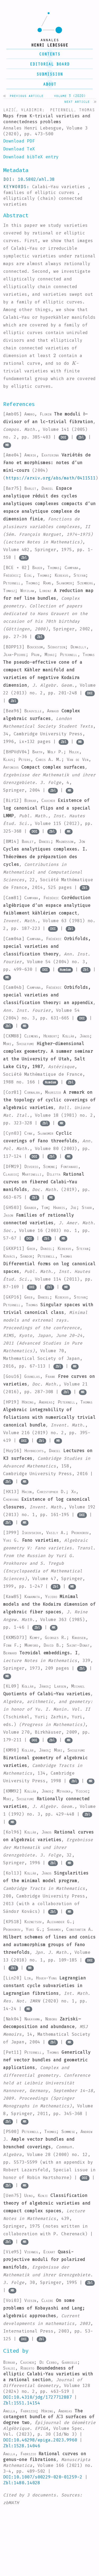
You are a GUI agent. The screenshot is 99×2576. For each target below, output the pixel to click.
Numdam (65, 970)
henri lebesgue (49, 45)
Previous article (26, 95)
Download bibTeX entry (31, 156)
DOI (63, 437)
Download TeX (19, 148)
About (49, 84)
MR (7, 445)
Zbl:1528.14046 (21, 2445)
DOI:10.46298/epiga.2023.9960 (40, 2440)
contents (49, 54)
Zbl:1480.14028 (21, 2482)
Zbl (81, 437)
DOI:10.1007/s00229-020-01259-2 (42, 2477)
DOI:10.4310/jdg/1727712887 (37, 2397)
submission (49, 74)
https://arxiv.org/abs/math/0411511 (51, 478)
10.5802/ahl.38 (36, 179)
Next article (76, 101)
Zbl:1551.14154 (21, 2403)
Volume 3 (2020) (70, 95)
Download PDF (19, 141)
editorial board (49, 64)
